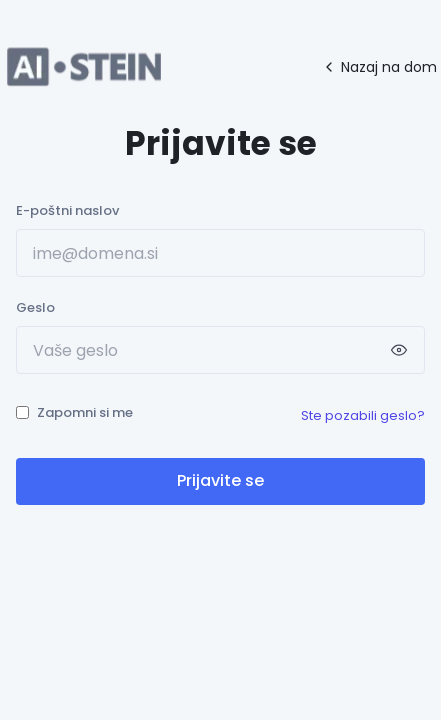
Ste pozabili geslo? (363, 415)
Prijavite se (220, 480)
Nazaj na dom (379, 67)
